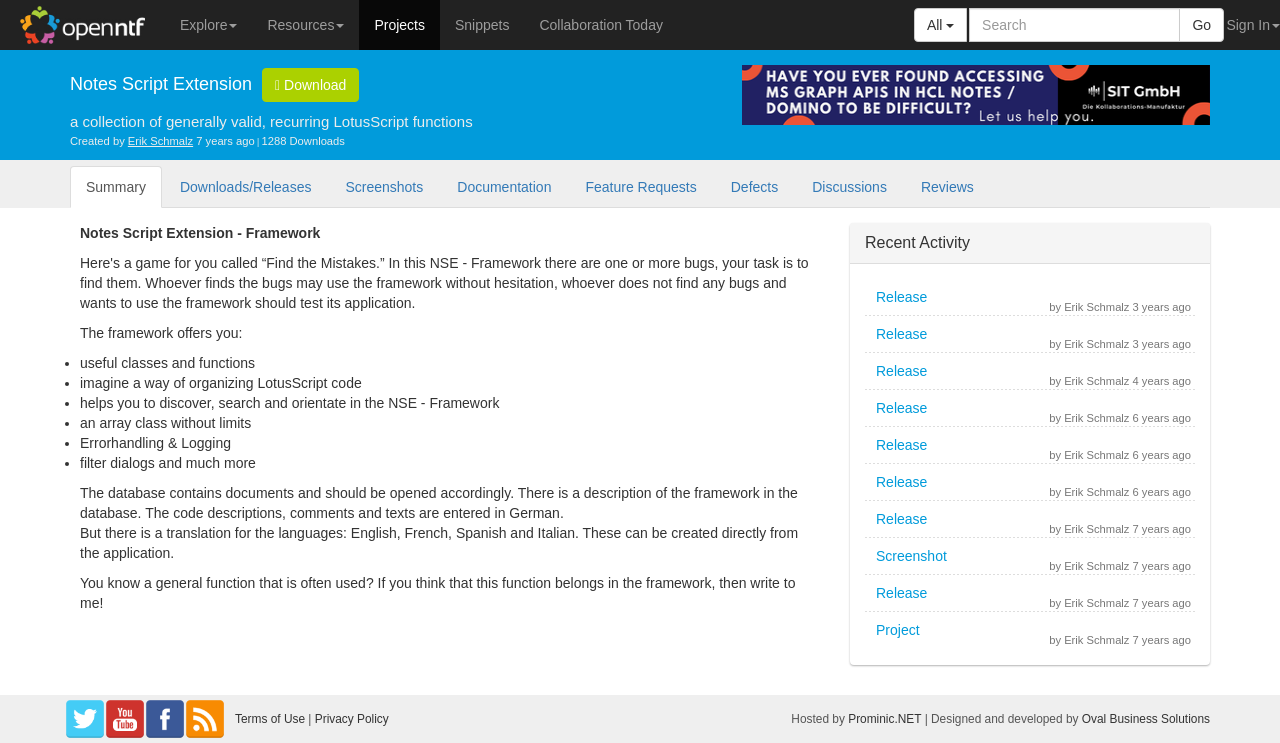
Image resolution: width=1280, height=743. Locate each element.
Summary (116, 187)
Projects (399, 25)
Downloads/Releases (246, 187)
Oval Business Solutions (1146, 719)
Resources (305, 25)
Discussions (849, 187)
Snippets (482, 25)
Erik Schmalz (160, 141)
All (940, 25)
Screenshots (384, 187)
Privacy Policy (352, 719)
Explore (208, 25)
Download (310, 85)
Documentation (504, 187)
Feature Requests (640, 187)
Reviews (947, 187)
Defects (754, 187)
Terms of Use (270, 719)
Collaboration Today (601, 25)
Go (1201, 25)
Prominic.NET (884, 719)
